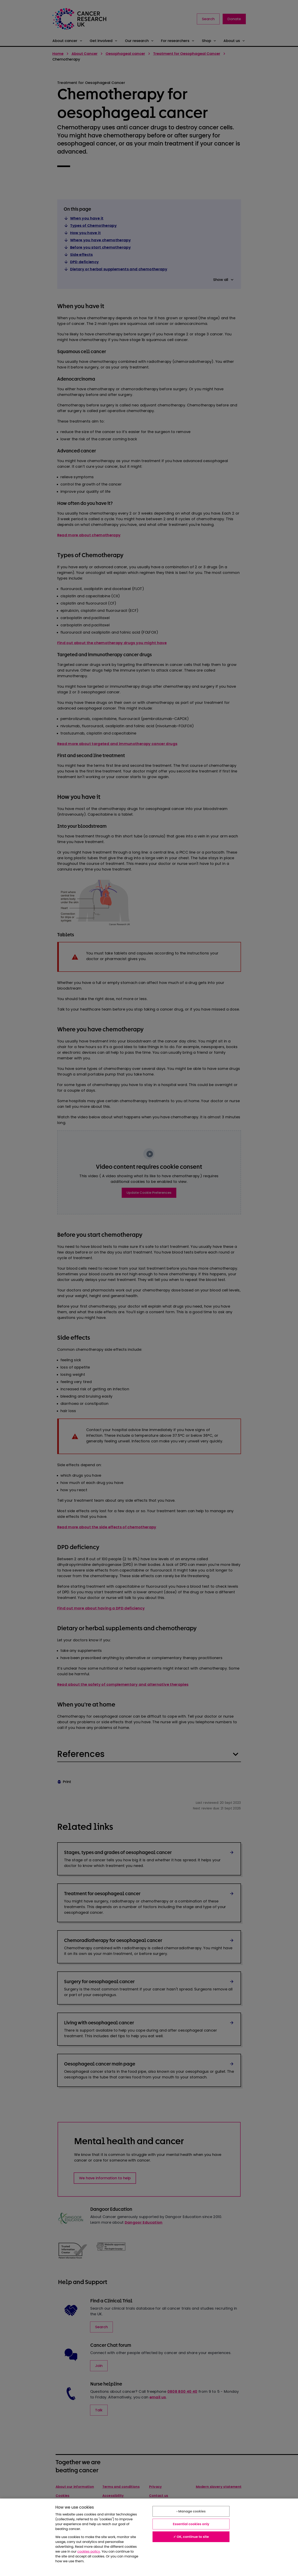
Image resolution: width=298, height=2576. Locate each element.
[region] (149, 2537)
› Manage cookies (191, 2511)
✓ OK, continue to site (191, 2536)
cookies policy (88, 2551)
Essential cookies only (191, 2524)
